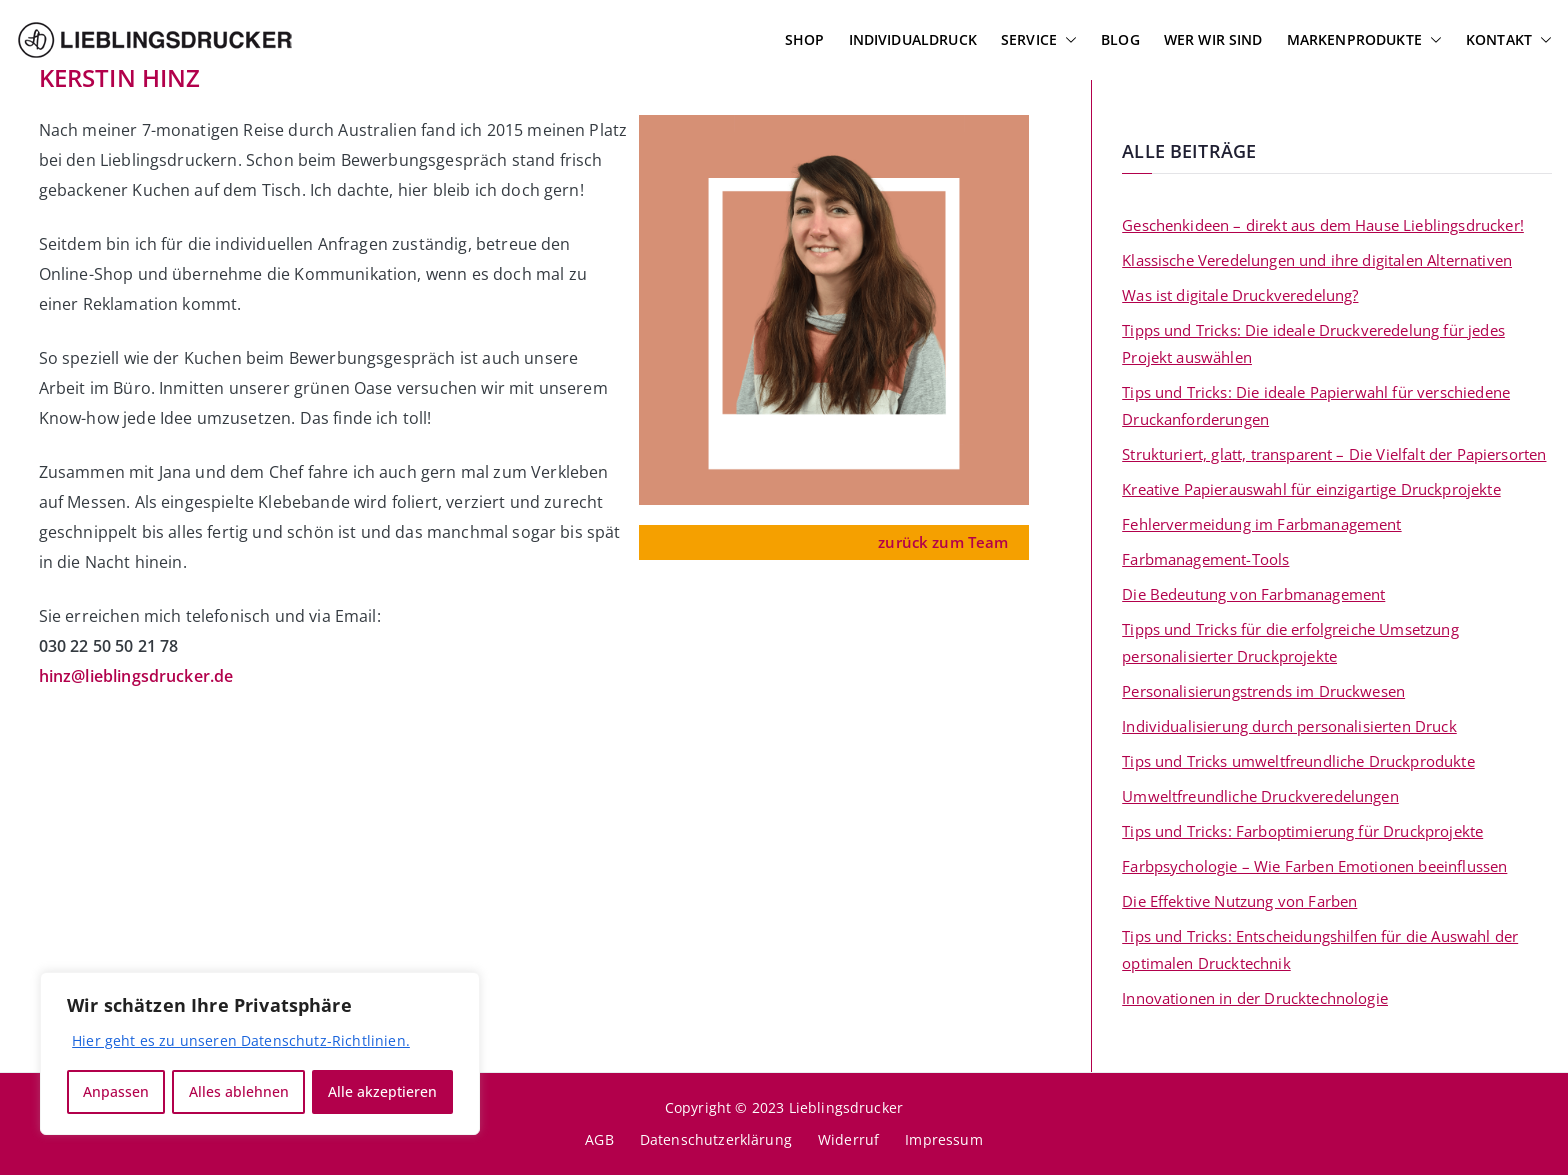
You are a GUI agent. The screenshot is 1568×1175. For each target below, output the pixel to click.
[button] (1067, 40)
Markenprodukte (1364, 40)
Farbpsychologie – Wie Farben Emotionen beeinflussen (1314, 866)
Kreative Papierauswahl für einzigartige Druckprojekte (1311, 489)
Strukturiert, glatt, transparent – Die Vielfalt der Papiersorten (1334, 454)
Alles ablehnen (239, 1091)
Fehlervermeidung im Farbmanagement (1261, 524)
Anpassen (116, 1091)
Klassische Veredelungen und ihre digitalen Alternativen (1317, 260)
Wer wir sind (1213, 39)
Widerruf (848, 1139)
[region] (260, 1054)
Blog (1120, 39)
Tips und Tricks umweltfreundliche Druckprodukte (1298, 761)
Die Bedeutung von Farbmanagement (1253, 594)
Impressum (943, 1139)
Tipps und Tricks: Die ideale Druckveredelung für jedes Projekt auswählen (1313, 343)
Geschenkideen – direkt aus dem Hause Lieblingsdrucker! (1323, 225)
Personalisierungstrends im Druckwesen (1263, 691)
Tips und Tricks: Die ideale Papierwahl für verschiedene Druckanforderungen (1316, 405)
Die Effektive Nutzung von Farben (1239, 901)
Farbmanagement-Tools (1205, 559)
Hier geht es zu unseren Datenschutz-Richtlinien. (241, 1041)
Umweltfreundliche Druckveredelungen (1260, 796)
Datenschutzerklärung (716, 1139)
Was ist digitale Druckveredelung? (1240, 295)
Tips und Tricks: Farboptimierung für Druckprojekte (1302, 831)
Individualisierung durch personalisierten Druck (1289, 726)
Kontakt (1509, 40)
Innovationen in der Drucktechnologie (1255, 998)
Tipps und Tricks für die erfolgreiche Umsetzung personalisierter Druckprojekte (1290, 642)
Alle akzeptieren (382, 1091)
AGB (599, 1139)
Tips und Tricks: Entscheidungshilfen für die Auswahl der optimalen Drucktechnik (1320, 949)
